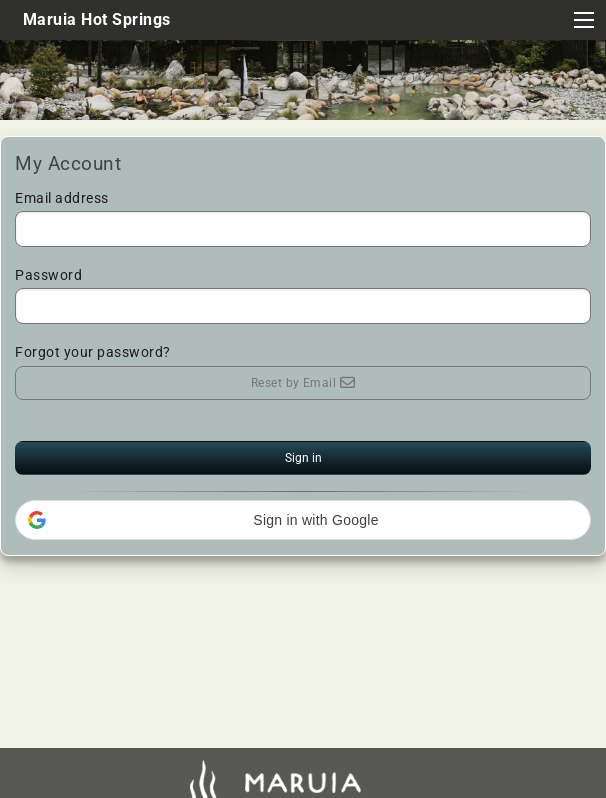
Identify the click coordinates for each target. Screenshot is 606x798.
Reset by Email (303, 383)
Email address (302, 218)
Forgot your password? (92, 352)
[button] (302, 520)
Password (302, 295)
